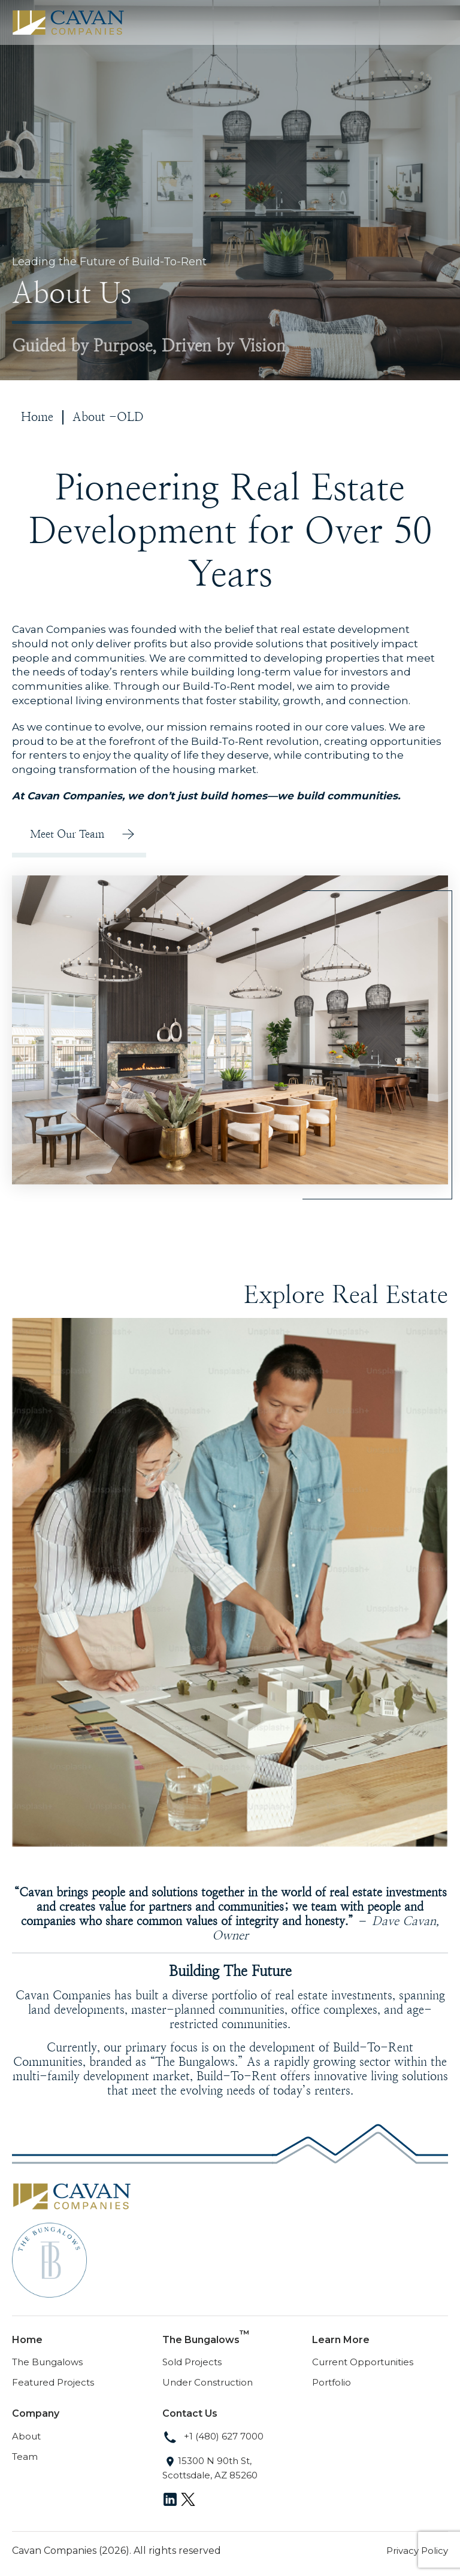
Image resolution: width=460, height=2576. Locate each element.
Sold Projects (192, 2362)
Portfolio (331, 2382)
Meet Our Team (67, 834)
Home (37, 417)
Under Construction (207, 2382)
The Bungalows (47, 2362)
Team (25, 2456)
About (26, 2436)
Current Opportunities (362, 2362)
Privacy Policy (417, 2550)
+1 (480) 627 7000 (213, 2436)
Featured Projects (53, 2382)
